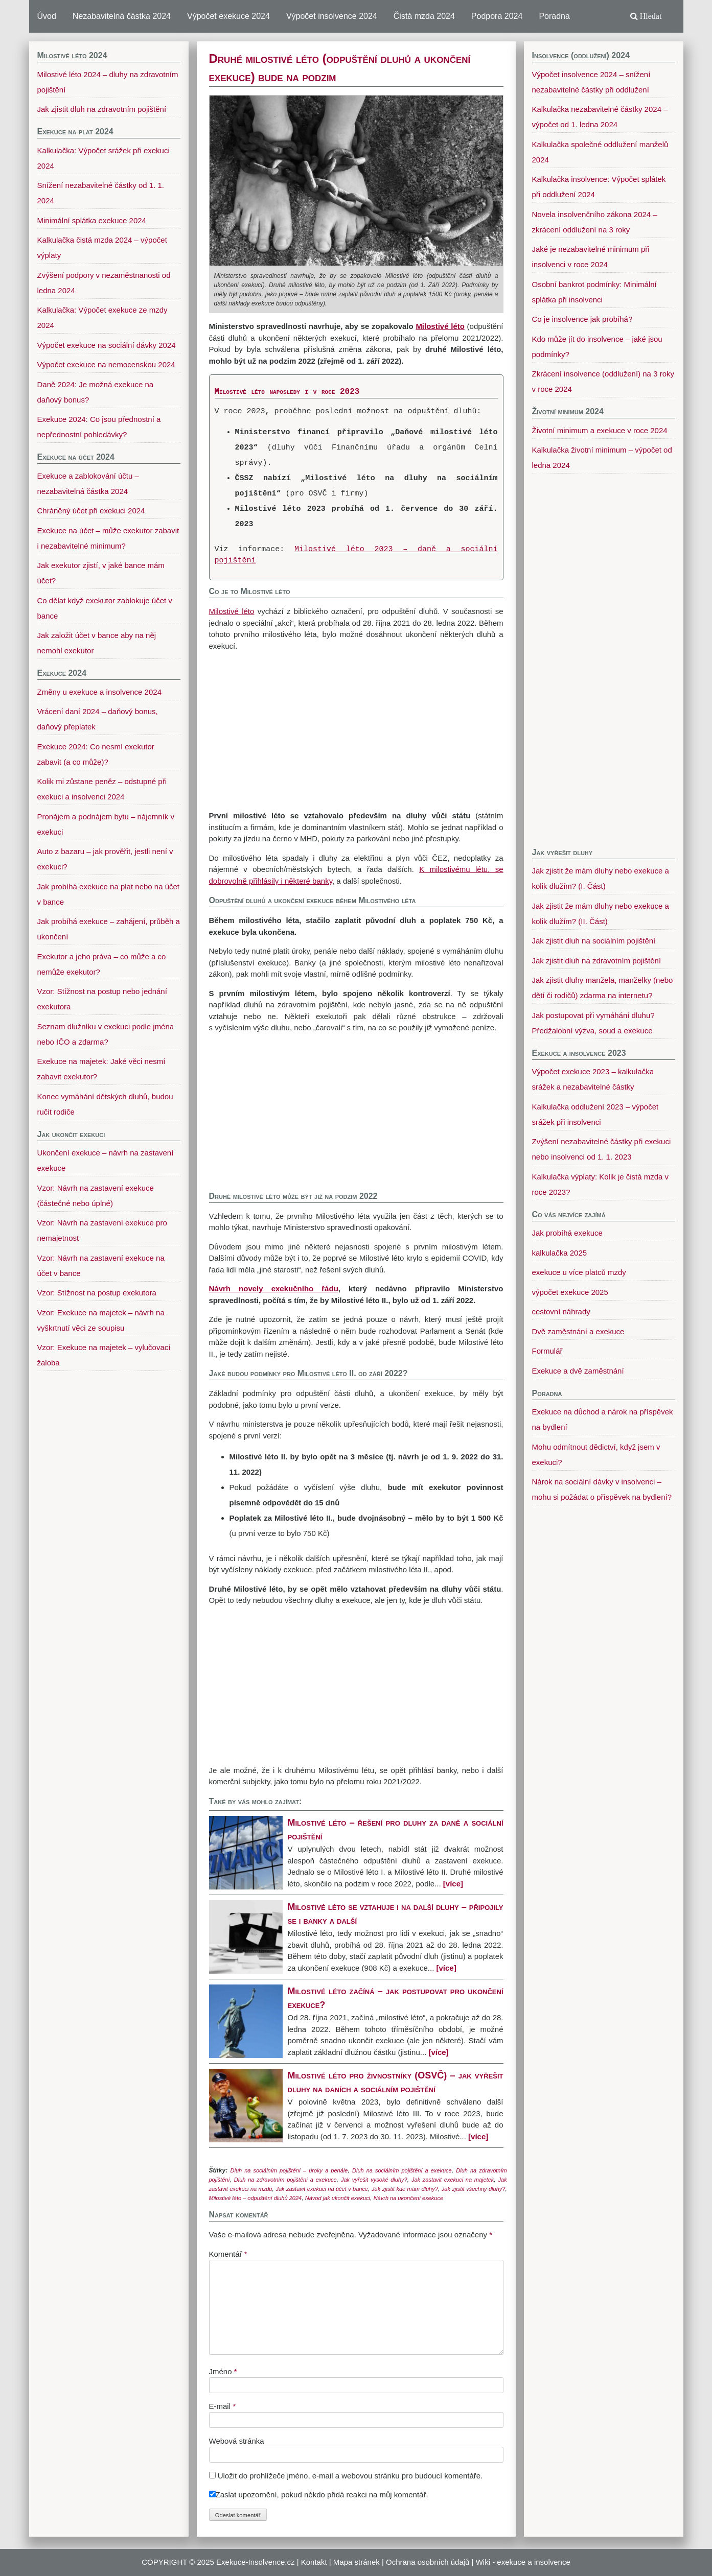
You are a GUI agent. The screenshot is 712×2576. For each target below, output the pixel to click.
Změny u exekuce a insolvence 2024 (99, 692)
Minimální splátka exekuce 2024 (91, 220)
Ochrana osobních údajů (427, 2562)
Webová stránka (236, 2441)
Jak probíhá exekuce (567, 1232)
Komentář (228, 2254)
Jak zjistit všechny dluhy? (474, 2189)
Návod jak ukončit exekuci (337, 2198)
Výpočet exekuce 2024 (228, 16)
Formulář (547, 1350)
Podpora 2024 (497, 16)
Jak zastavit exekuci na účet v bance (321, 2189)
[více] (453, 1883)
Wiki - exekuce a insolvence (523, 2562)
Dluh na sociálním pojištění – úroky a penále (289, 2170)
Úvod (46, 16)
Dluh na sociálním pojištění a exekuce (402, 2170)
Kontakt (314, 2562)
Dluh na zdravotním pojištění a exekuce (285, 2180)
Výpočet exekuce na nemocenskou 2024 (106, 364)
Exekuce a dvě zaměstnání (578, 1370)
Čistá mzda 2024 (424, 16)
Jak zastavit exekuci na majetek (452, 2180)
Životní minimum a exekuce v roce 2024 (600, 430)
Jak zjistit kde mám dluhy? (405, 2189)
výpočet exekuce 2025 (570, 1292)
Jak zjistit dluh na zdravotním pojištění (596, 960)
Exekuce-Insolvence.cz (255, 2562)
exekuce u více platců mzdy (579, 1272)
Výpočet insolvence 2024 (331, 16)
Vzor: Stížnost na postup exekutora (96, 1292)
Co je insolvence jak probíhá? (582, 319)
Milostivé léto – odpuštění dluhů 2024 (255, 2198)
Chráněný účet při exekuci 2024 (91, 510)
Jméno (223, 2371)
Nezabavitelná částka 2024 (122, 16)
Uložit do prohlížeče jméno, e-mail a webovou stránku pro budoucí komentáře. (350, 2475)
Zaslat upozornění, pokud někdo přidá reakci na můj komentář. (318, 2494)
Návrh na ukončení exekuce (408, 2198)
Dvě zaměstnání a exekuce (578, 1331)
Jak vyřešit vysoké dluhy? (374, 2180)
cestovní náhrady (561, 1311)
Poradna (554, 16)
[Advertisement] (356, 730)
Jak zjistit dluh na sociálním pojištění (594, 940)
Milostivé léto (232, 611)
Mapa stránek (356, 2562)
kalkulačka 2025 (559, 1252)
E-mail (222, 2406)
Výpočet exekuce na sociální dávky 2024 (106, 345)
